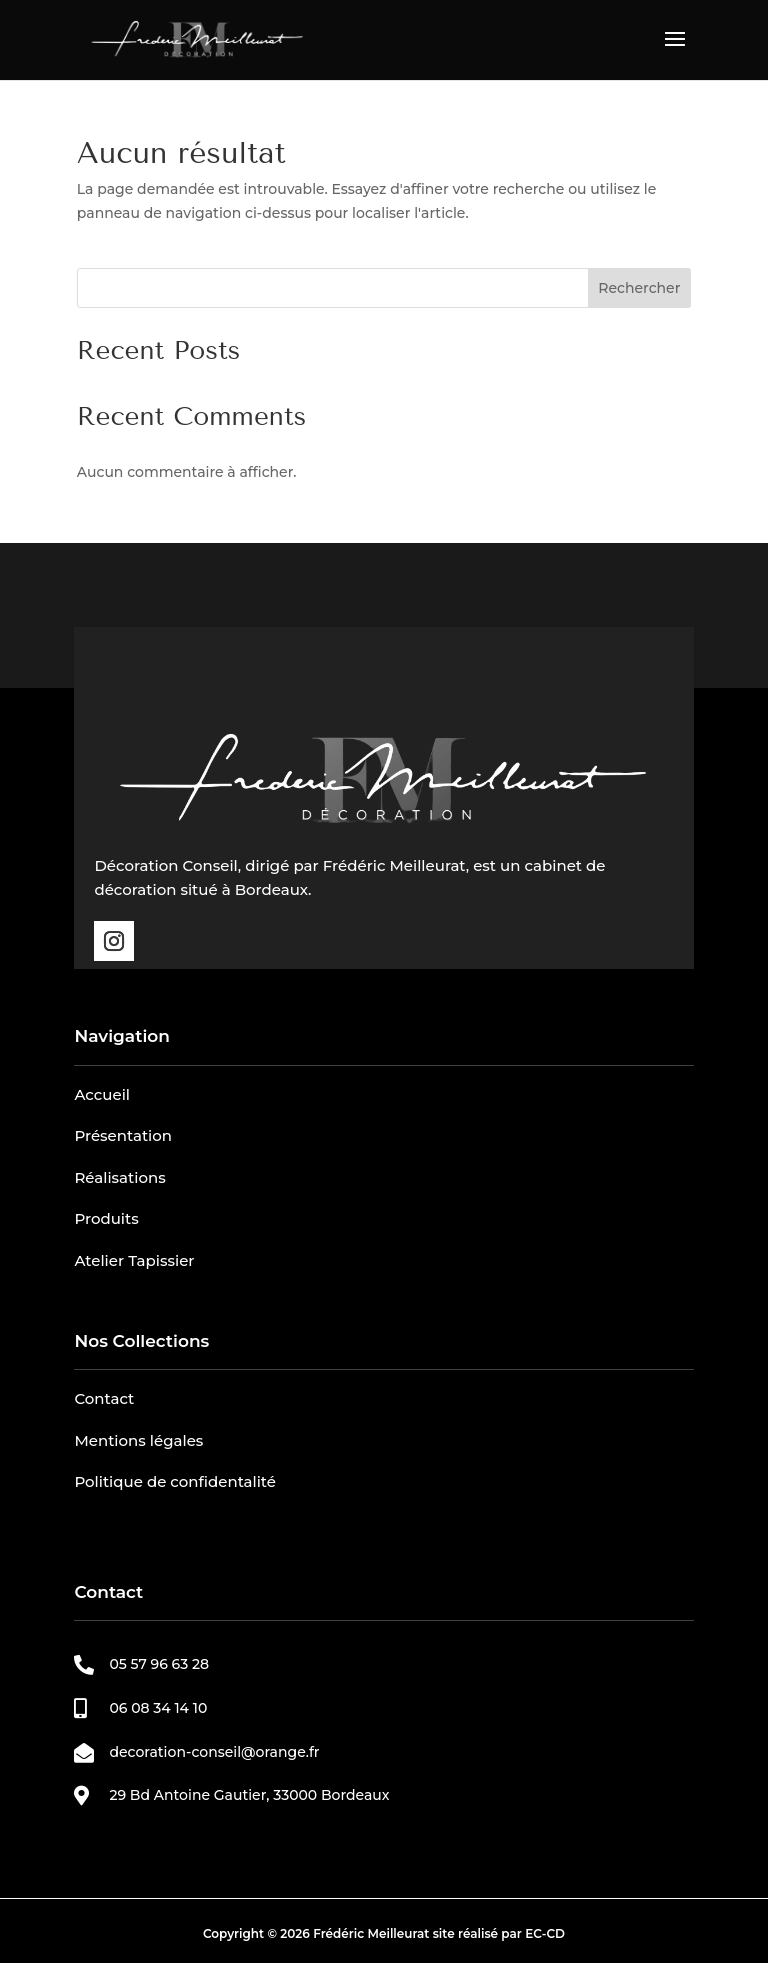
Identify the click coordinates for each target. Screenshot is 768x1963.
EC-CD (545, 1933)
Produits (106, 1218)
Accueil (102, 1094)
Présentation (123, 1135)
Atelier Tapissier (134, 1260)
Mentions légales (138, 1440)
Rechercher (639, 288)
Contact (104, 1398)
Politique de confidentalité (175, 1481)
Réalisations (119, 1177)
